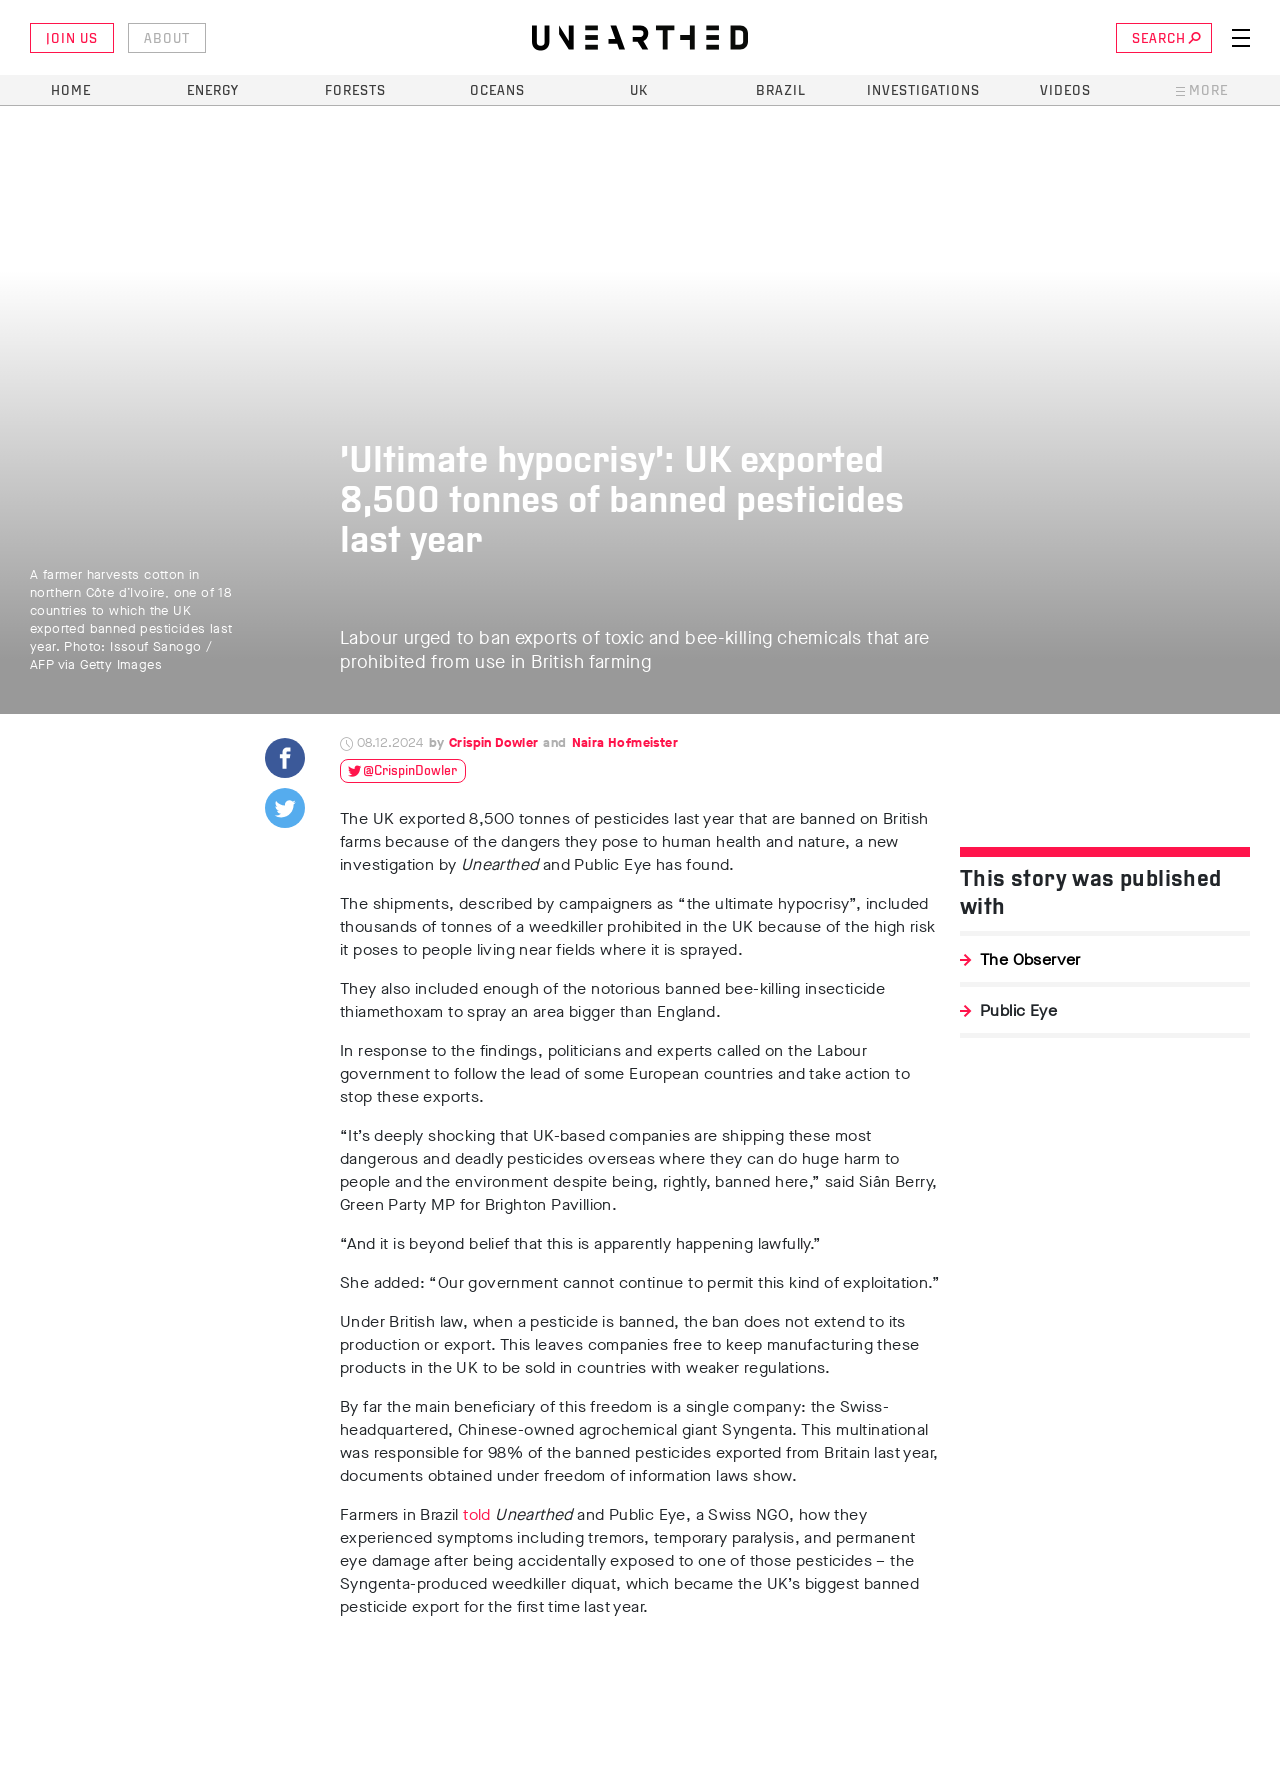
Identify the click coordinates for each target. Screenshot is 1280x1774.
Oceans (497, 91)
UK (639, 91)
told (479, 1514)
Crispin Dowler (494, 742)
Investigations (923, 91)
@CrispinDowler (410, 771)
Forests (355, 91)
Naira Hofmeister (625, 742)
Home (71, 91)
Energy (213, 91)
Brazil (781, 91)
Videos (1065, 91)
